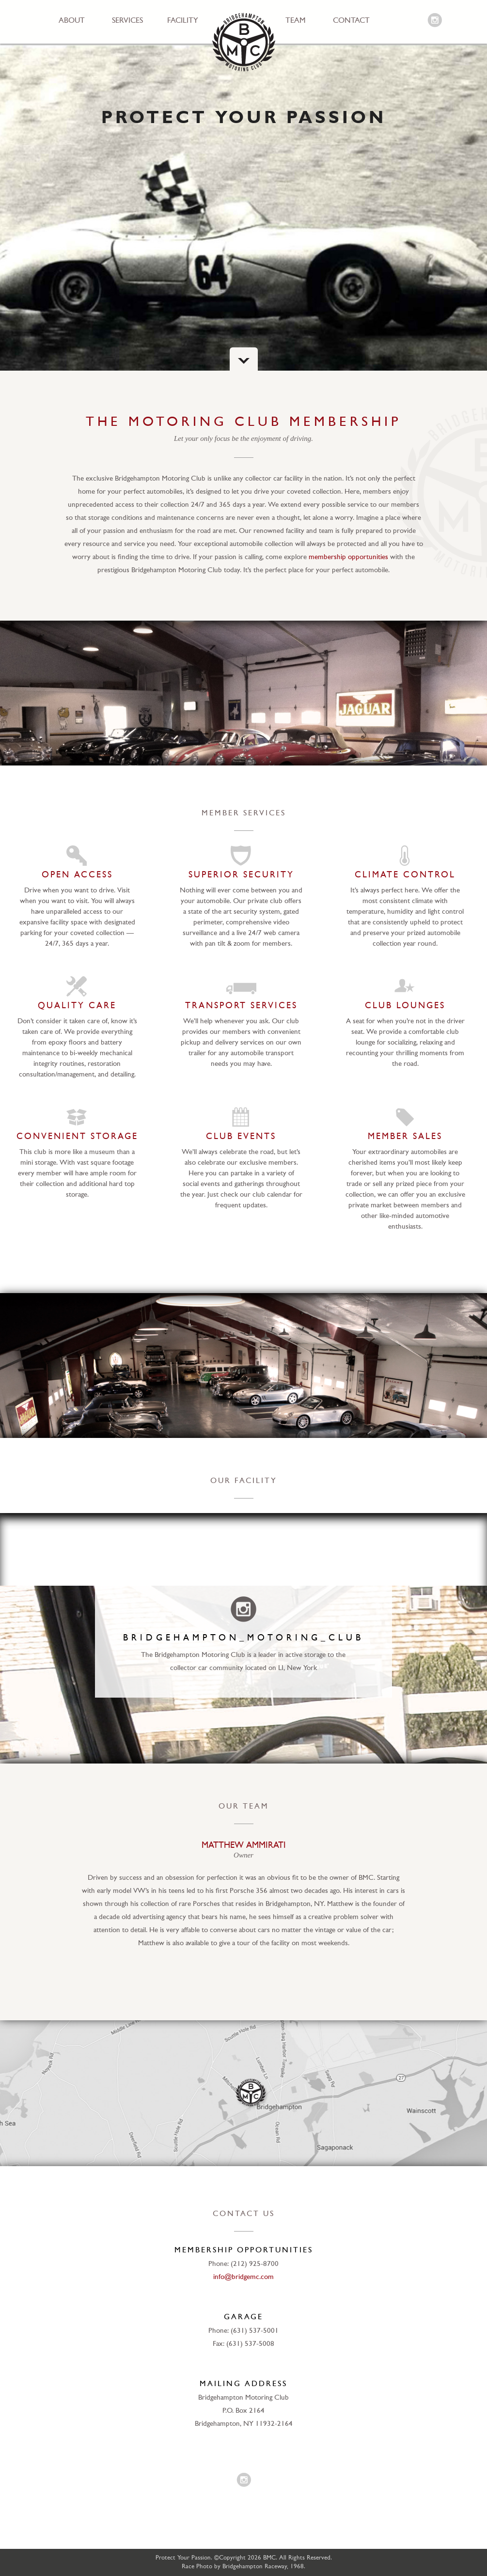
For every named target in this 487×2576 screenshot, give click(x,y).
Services (127, 21)
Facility (182, 21)
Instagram (434, 21)
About (72, 21)
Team (295, 21)
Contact (351, 21)
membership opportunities (348, 557)
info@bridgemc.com (243, 2277)
